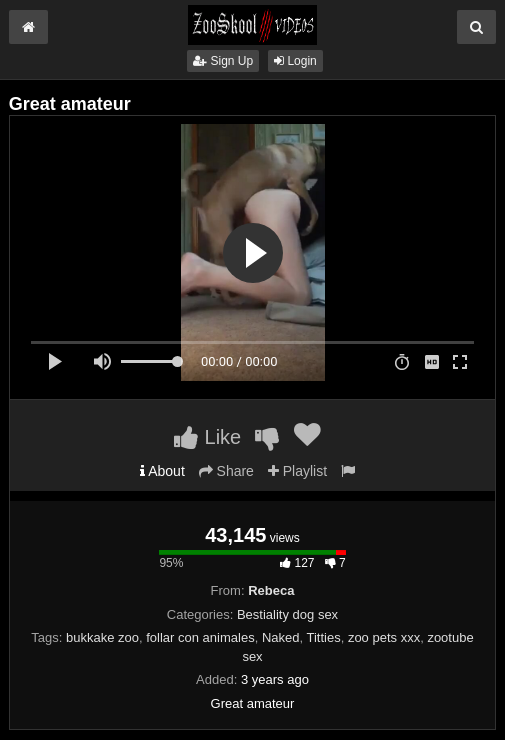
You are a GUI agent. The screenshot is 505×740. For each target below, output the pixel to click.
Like (207, 437)
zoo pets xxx (384, 637)
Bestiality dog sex (287, 614)
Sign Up (223, 61)
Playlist (297, 471)
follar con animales (200, 637)
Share (226, 471)
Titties (323, 637)
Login (295, 61)
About (162, 471)
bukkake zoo (102, 637)
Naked (281, 637)
